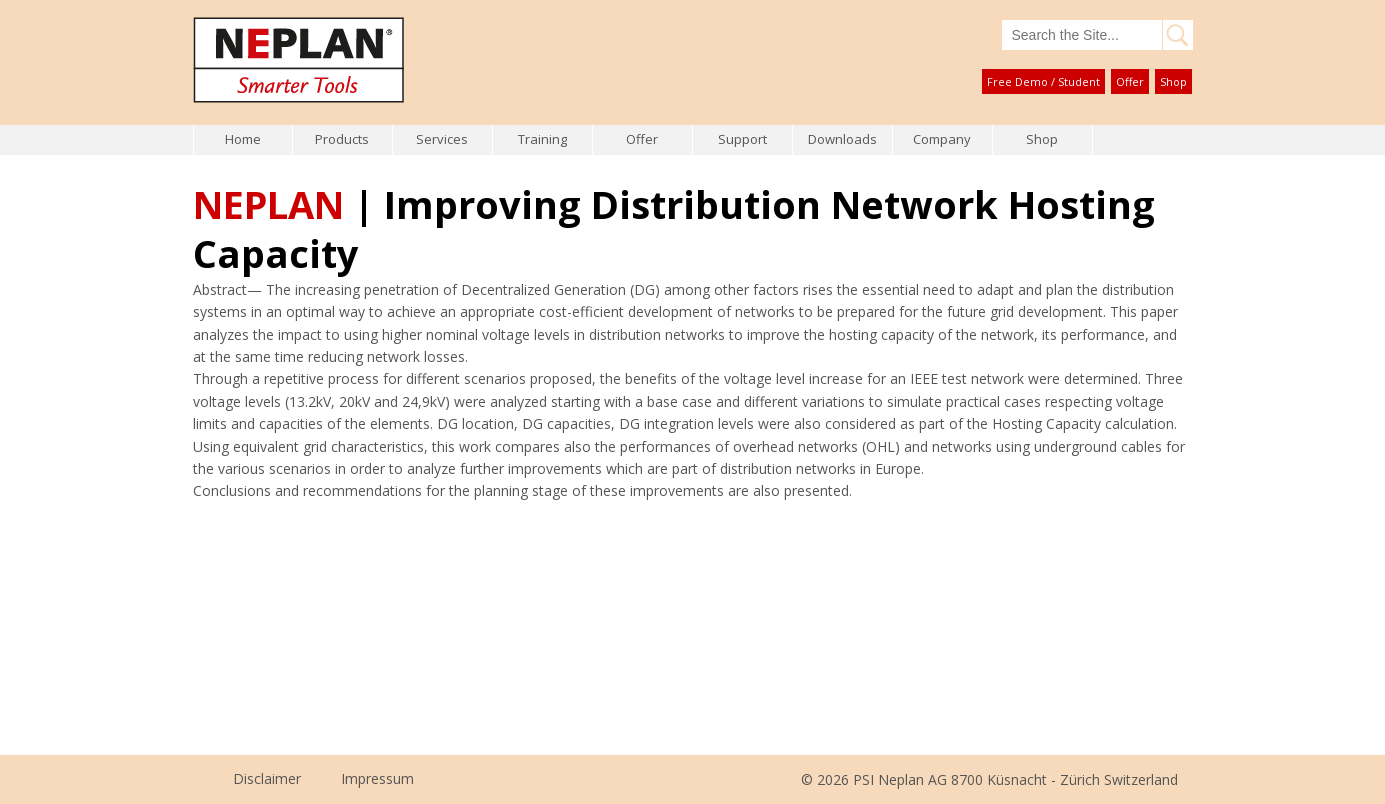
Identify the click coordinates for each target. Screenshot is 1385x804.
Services (442, 139)
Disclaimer (267, 778)
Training (542, 139)
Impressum (377, 778)
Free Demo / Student (1043, 81)
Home (243, 139)
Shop (1173, 81)
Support (742, 139)
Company (942, 139)
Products (342, 139)
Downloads (842, 139)
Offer (1130, 81)
